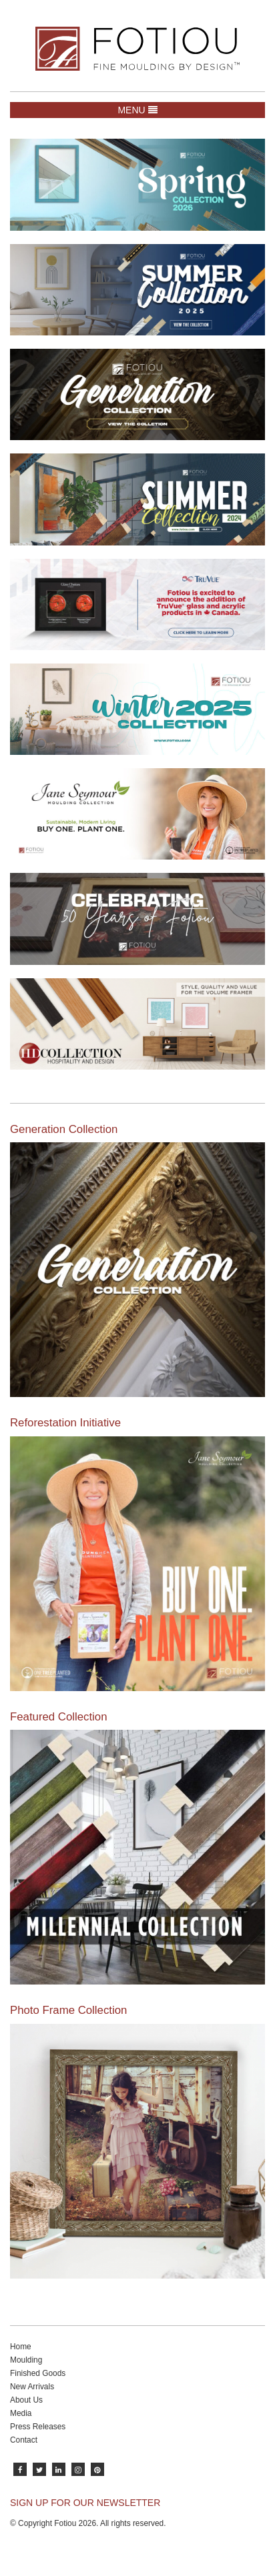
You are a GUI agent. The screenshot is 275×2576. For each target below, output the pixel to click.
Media (20, 2413)
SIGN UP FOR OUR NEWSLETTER (85, 2502)
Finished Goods (37, 2373)
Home (20, 2346)
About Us (26, 2400)
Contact (23, 2440)
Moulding (26, 2360)
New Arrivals (32, 2386)
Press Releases (37, 2426)
